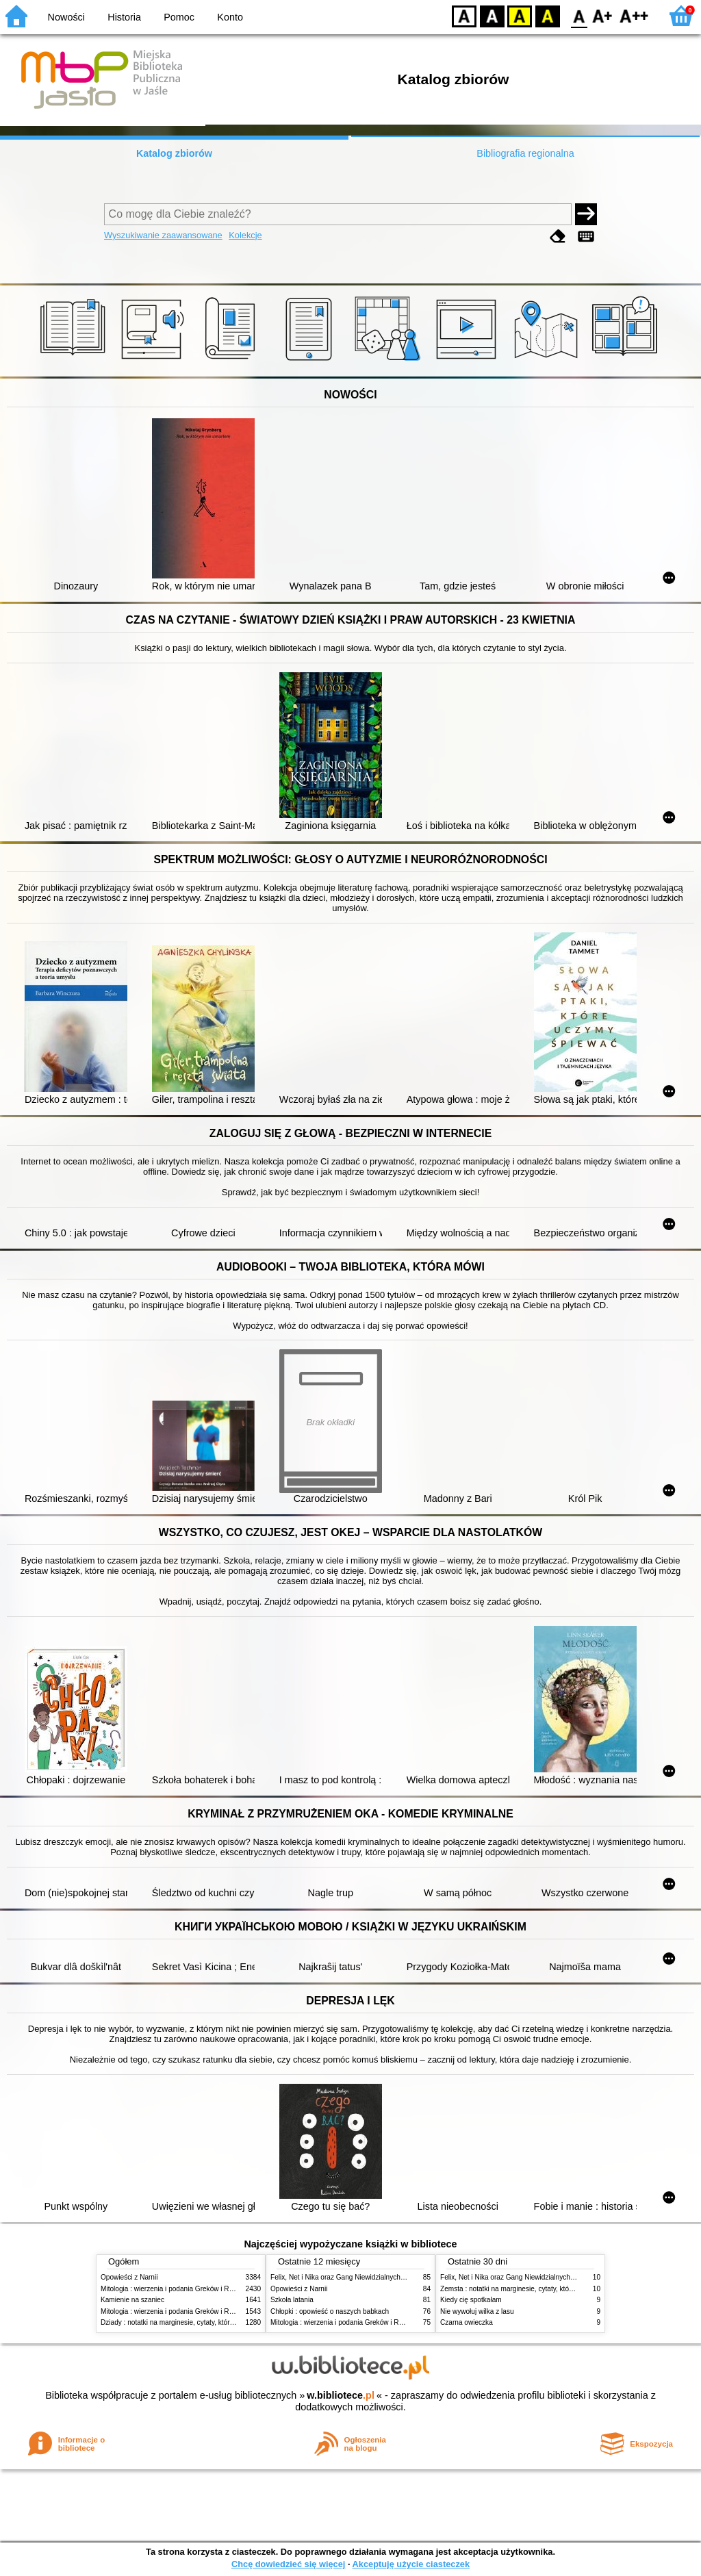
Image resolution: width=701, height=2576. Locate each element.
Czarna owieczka (466, 2322)
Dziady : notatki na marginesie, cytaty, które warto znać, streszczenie (206, 2322)
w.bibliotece (340, 2395)
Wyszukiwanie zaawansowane (163, 235)
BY (547, 15)
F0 (578, 15)
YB (519, 15)
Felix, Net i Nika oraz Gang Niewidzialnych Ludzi (344, 2277)
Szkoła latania (292, 2300)
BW (492, 15)
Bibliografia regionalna (525, 153)
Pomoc (179, 17)
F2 (634, 15)
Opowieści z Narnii (129, 2277)
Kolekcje (245, 235)
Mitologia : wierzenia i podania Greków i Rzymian (176, 2289)
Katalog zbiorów (174, 153)
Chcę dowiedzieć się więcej (288, 2564)
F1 (602, 15)
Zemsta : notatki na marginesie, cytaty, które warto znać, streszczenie (546, 2289)
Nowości (66, 17)
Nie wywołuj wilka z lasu (477, 2311)
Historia (124, 17)
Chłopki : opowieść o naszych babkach (329, 2311)
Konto (230, 17)
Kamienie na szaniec (132, 2300)
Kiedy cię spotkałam (471, 2300)
